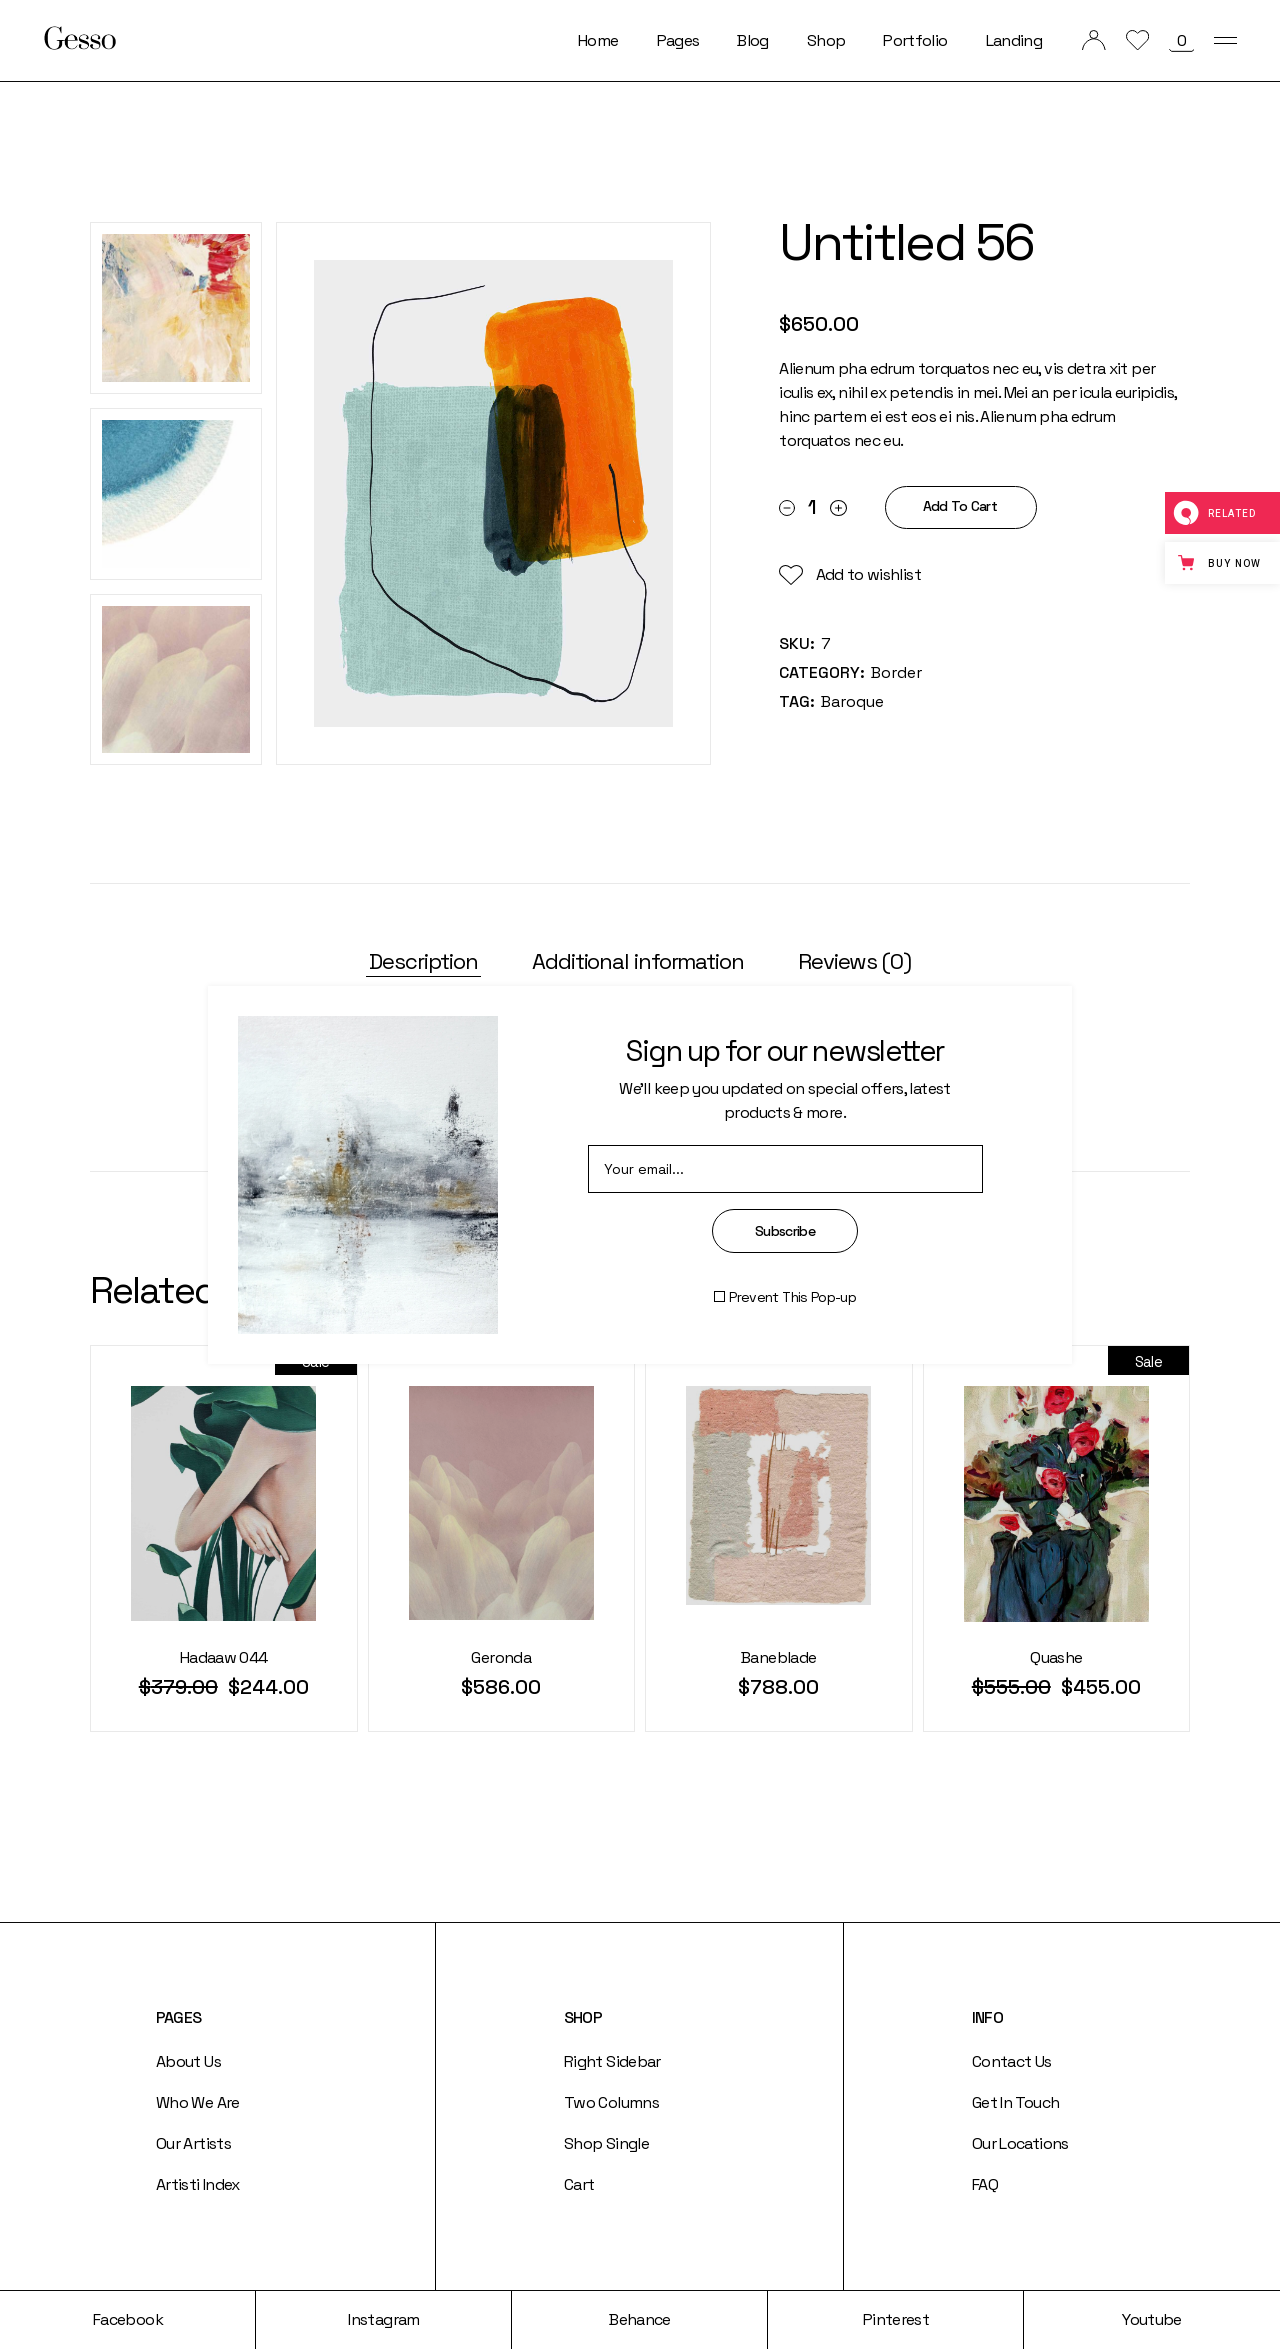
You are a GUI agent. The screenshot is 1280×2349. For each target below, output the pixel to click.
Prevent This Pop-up (792, 1297)
